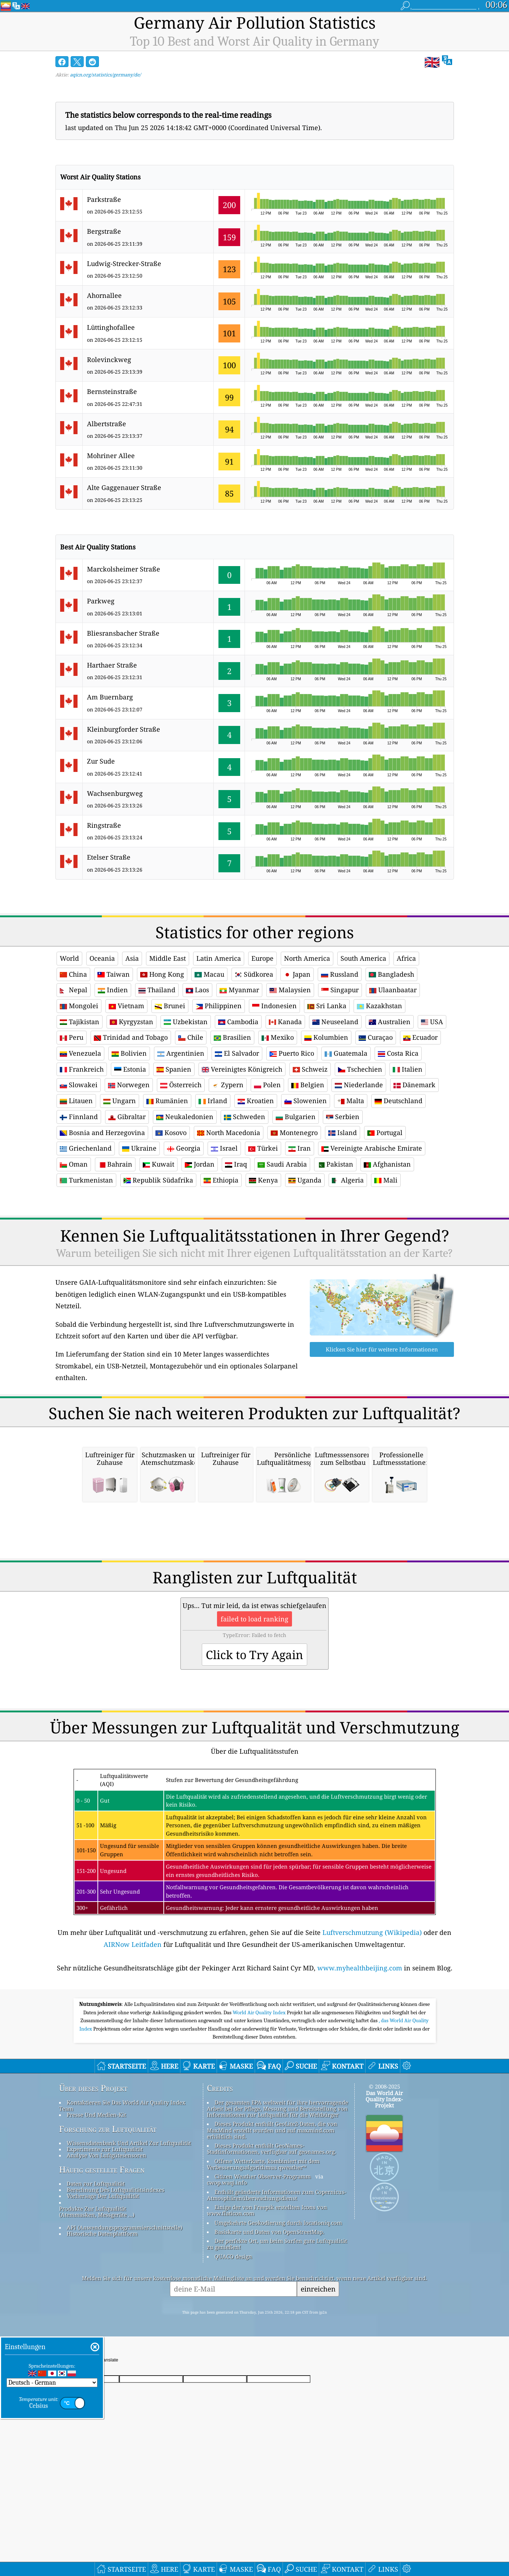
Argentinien (180, 1053)
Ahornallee (104, 295)
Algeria (348, 1180)
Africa (406, 958)
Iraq (236, 1164)
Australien (389, 1021)
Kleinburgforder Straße (123, 729)
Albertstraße (106, 423)
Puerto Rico (292, 1053)
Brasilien (232, 1037)
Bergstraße (104, 231)
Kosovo (171, 1132)
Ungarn (119, 1100)
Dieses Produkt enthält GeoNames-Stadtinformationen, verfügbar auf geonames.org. (271, 2250)
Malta (350, 1100)
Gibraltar (127, 1116)
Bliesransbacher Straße (123, 633)
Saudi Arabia (282, 1164)
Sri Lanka (326, 1005)
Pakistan (335, 1164)
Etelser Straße (108, 857)
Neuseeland (335, 1021)
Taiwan (113, 974)
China (73, 974)
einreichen (318, 2390)
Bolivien (129, 1053)
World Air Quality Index (260, 2114)
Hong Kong (162, 974)
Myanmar (239, 989)
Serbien (342, 1116)
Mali (385, 1180)
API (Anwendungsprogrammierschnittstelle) (124, 2328)
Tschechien (360, 1069)
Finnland (79, 1116)
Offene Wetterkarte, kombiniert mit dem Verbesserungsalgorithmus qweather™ (263, 2265)
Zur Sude (101, 761)
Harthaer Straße (112, 665)
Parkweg (100, 601)
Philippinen (219, 1005)
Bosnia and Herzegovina (102, 1132)
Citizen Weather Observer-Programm (262, 2277)
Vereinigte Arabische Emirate (371, 1148)
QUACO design (233, 2357)
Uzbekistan (186, 1021)
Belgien (307, 1084)
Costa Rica (398, 1053)
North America (307, 958)
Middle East (167, 958)
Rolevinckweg (109, 359)
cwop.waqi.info (227, 2284)
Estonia (130, 1069)
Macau (209, 974)
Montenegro (294, 1132)
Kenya (263, 1180)
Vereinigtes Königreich (242, 1069)
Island (342, 1132)
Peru (71, 1037)
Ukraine (139, 1148)
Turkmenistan (86, 1180)
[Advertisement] (254, 1262)
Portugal (384, 1132)
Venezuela (80, 1053)
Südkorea (254, 974)
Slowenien (305, 1100)
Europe (262, 958)
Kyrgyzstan (131, 1021)
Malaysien (290, 989)
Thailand (156, 989)
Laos (197, 989)
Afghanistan (387, 1164)
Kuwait (158, 1164)
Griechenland (86, 1148)
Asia (132, 958)
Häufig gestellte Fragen (102, 2271)
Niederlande (359, 1084)
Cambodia (238, 1021)
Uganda (304, 1180)
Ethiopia (221, 1180)
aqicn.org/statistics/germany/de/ (105, 74)
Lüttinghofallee (111, 327)
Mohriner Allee (111, 455)
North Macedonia (228, 1132)
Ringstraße (104, 825)
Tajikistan (79, 1021)
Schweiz (310, 1069)
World (69, 958)
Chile (190, 1037)
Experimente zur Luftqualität (105, 2250)
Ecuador (420, 1037)
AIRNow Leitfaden (133, 2045)
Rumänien (167, 1100)
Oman (74, 1164)
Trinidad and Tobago (131, 1037)
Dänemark (414, 1084)
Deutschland (398, 1100)
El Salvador (237, 1053)
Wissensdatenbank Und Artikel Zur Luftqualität (129, 2244)
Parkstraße (104, 199)
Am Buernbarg (110, 697)
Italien (407, 1069)
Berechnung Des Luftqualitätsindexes (115, 2291)
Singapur (340, 989)
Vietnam (126, 1005)
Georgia (183, 1148)
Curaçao (376, 1037)
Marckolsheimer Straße (123, 569)
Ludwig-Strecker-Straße (124, 263)
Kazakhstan (379, 1005)
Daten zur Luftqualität (96, 2285)
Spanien (174, 1069)
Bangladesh (391, 974)
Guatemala (346, 1053)
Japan (297, 974)
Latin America (218, 958)
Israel (224, 1148)
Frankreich (82, 1069)
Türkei (263, 1148)
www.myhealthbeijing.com (359, 2069)
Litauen (76, 1100)
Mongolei (79, 1005)
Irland (213, 1100)
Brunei (170, 1005)
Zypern (227, 1084)
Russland (339, 974)
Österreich (180, 1084)
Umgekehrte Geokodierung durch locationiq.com (278, 2324)
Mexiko (278, 1037)
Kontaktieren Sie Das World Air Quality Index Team (122, 2207)
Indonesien (274, 1005)
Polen (267, 1084)
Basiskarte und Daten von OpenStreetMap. (269, 2333)
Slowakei (78, 1084)
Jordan (199, 1164)
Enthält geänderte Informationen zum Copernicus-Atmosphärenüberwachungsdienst (276, 2296)
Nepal (73, 989)
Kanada (285, 1021)
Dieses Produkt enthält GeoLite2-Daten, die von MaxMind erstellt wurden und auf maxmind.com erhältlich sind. (272, 2231)
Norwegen (129, 1084)
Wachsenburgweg (115, 793)
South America (363, 958)
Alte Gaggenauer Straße (124, 487)
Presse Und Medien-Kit (96, 2216)
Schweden (244, 1116)
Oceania (102, 958)
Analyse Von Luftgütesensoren (106, 2256)
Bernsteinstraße (112, 391)
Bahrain (115, 1164)
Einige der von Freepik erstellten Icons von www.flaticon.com (267, 2311)
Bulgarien (296, 1116)
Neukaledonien (184, 1116)
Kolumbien (326, 1037)
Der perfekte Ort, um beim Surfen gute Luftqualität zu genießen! (277, 2345)
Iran (299, 1148)
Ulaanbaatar (393, 989)
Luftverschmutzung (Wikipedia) (372, 2033)
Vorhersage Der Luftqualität (103, 2297)
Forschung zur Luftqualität (108, 2230)
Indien (113, 989)
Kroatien (256, 1100)
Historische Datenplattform (102, 2335)
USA (432, 1021)
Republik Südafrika (158, 1180)
